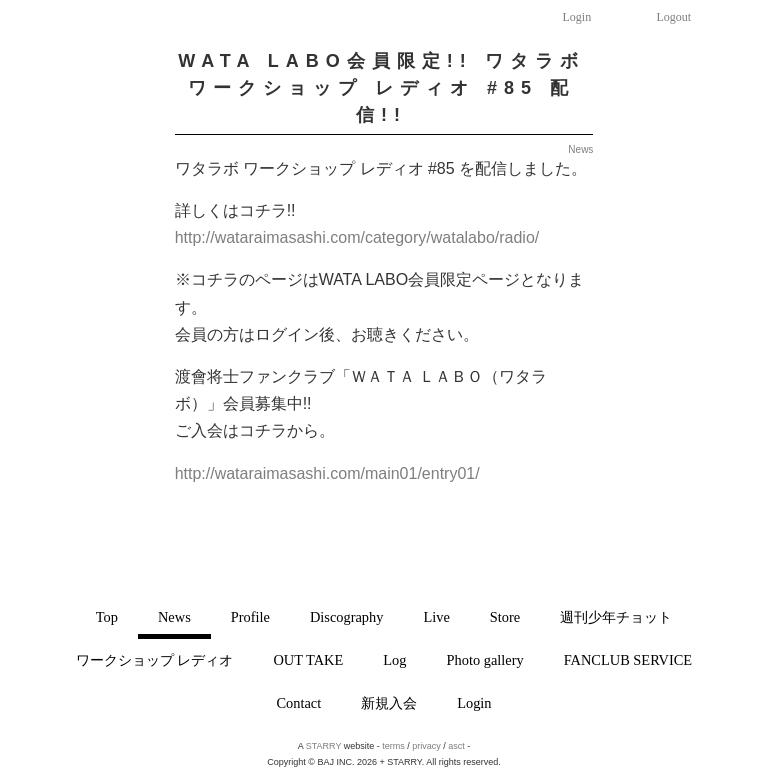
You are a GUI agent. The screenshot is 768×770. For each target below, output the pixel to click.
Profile (250, 617)
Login (577, 17)
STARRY (324, 746)
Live (436, 617)
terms (393, 746)
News (174, 617)
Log (394, 660)
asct (456, 746)
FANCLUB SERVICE (628, 660)
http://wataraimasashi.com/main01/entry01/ (327, 473)
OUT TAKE (308, 660)
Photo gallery (485, 660)
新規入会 (389, 703)
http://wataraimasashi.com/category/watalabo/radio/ (357, 237)
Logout (674, 17)
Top (107, 617)
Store (505, 617)
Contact (298, 703)
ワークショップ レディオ (155, 660)
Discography (347, 617)
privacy (426, 746)
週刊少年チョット (616, 617)
